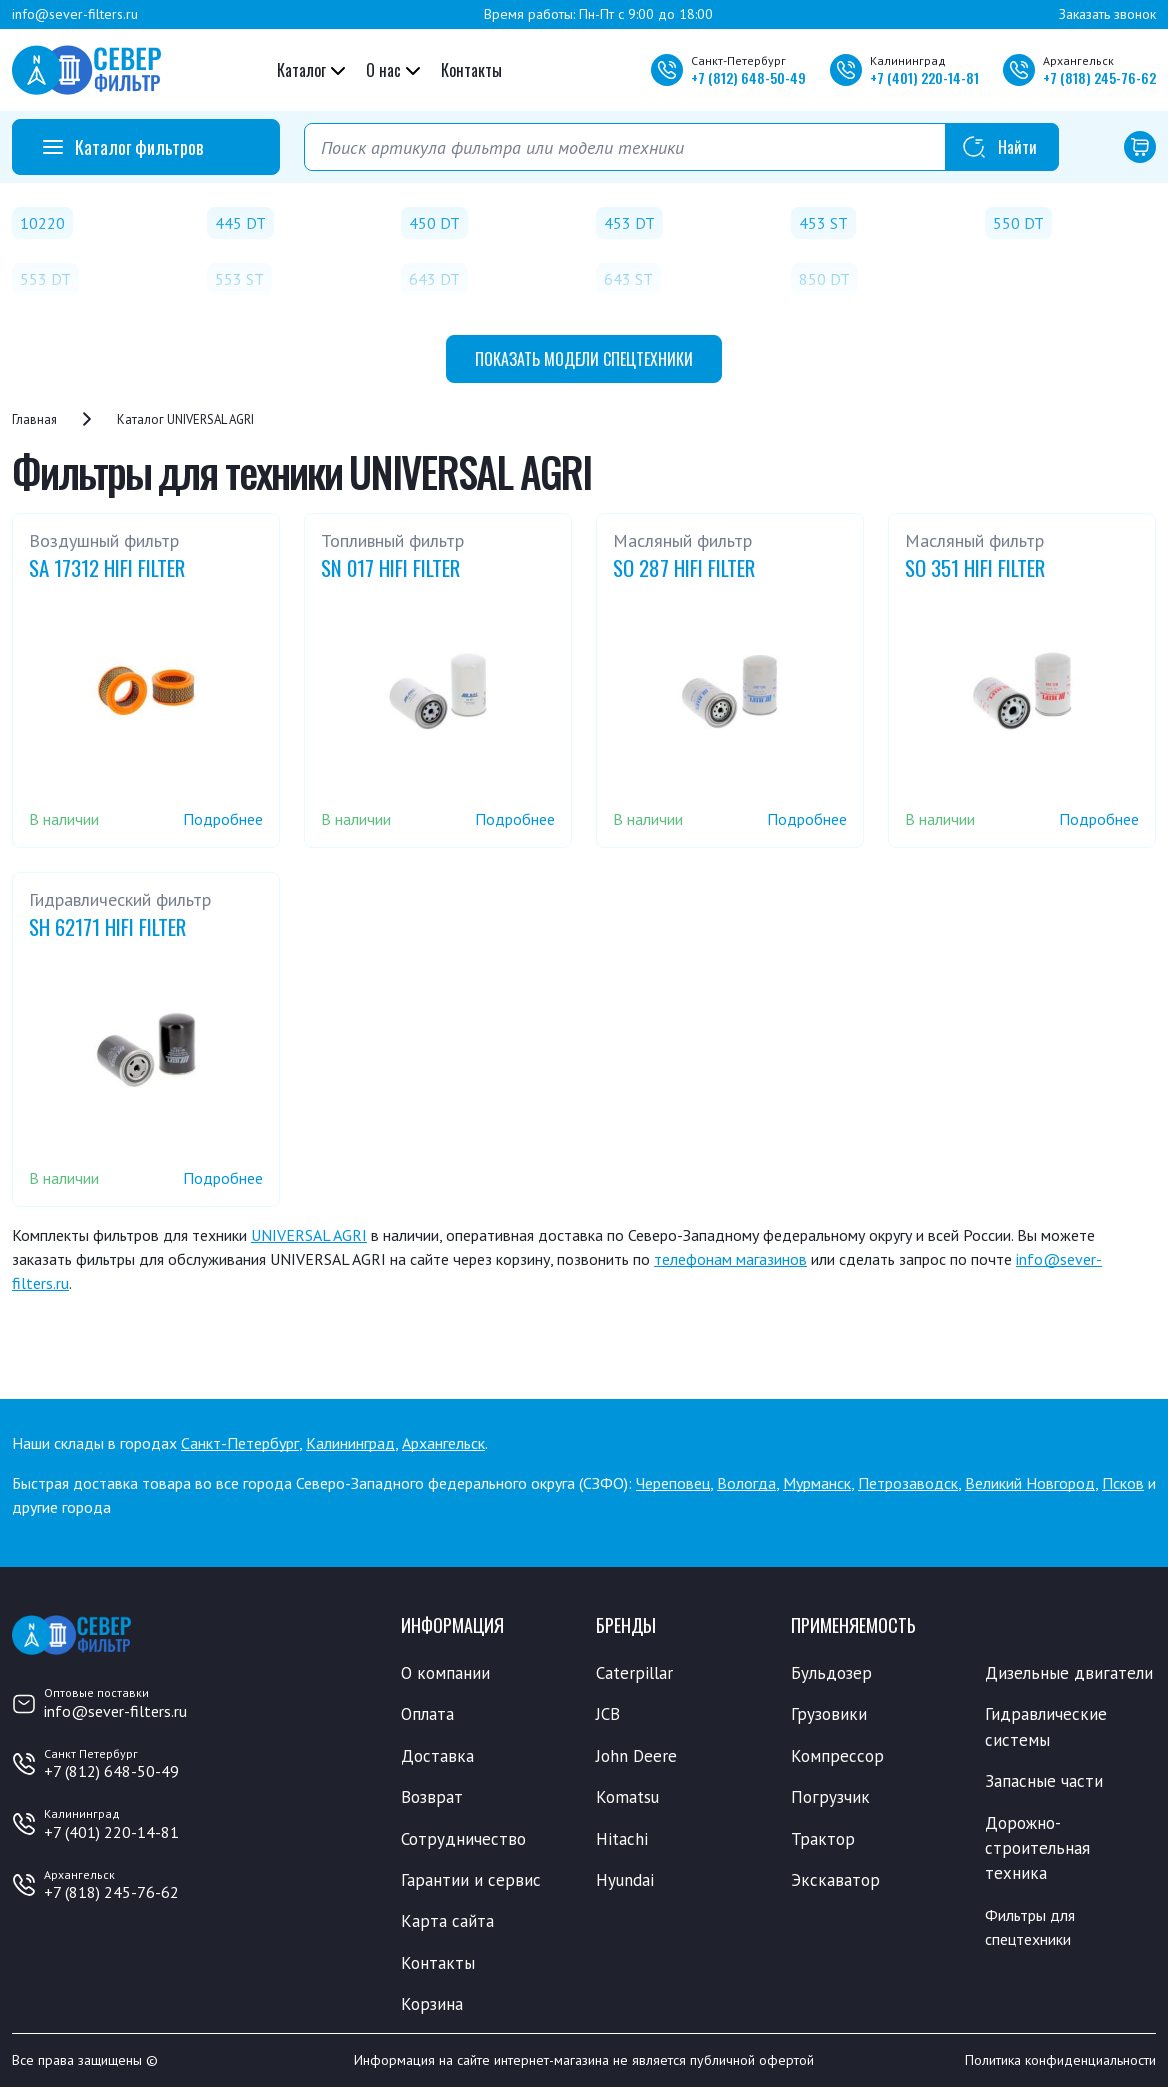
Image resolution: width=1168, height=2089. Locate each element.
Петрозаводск (908, 1483)
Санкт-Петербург (240, 1443)
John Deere (636, 1756)
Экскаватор (835, 1881)
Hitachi (622, 1839)
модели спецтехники (584, 359)
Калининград (350, 1443)
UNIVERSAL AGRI (309, 1235)
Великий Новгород (1030, 1483)
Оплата (427, 1715)
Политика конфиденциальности (1060, 2062)
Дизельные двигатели (1069, 1673)
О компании (445, 1673)
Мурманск (817, 1483)
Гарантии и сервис (471, 1881)
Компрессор (837, 1756)
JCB (608, 1715)
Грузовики (829, 1715)
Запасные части (1044, 1782)
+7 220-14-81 (924, 77)
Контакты (471, 70)
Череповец (673, 1483)
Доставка (437, 1756)
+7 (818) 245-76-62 (111, 1892)
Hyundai (625, 1881)
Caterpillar (634, 1673)
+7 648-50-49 (748, 77)
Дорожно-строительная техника (1037, 1848)
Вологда (746, 1483)
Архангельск (443, 1443)
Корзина (432, 2005)
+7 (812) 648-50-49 (111, 1771)
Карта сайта (447, 1922)
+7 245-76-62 (1099, 77)
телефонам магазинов (730, 1259)
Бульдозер (831, 1673)
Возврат (432, 1798)
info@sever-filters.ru (75, 14)
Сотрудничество (463, 1839)
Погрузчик (830, 1798)
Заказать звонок (1107, 14)
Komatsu (627, 1798)
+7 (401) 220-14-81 (111, 1832)
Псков (1123, 1483)
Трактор (823, 1839)
